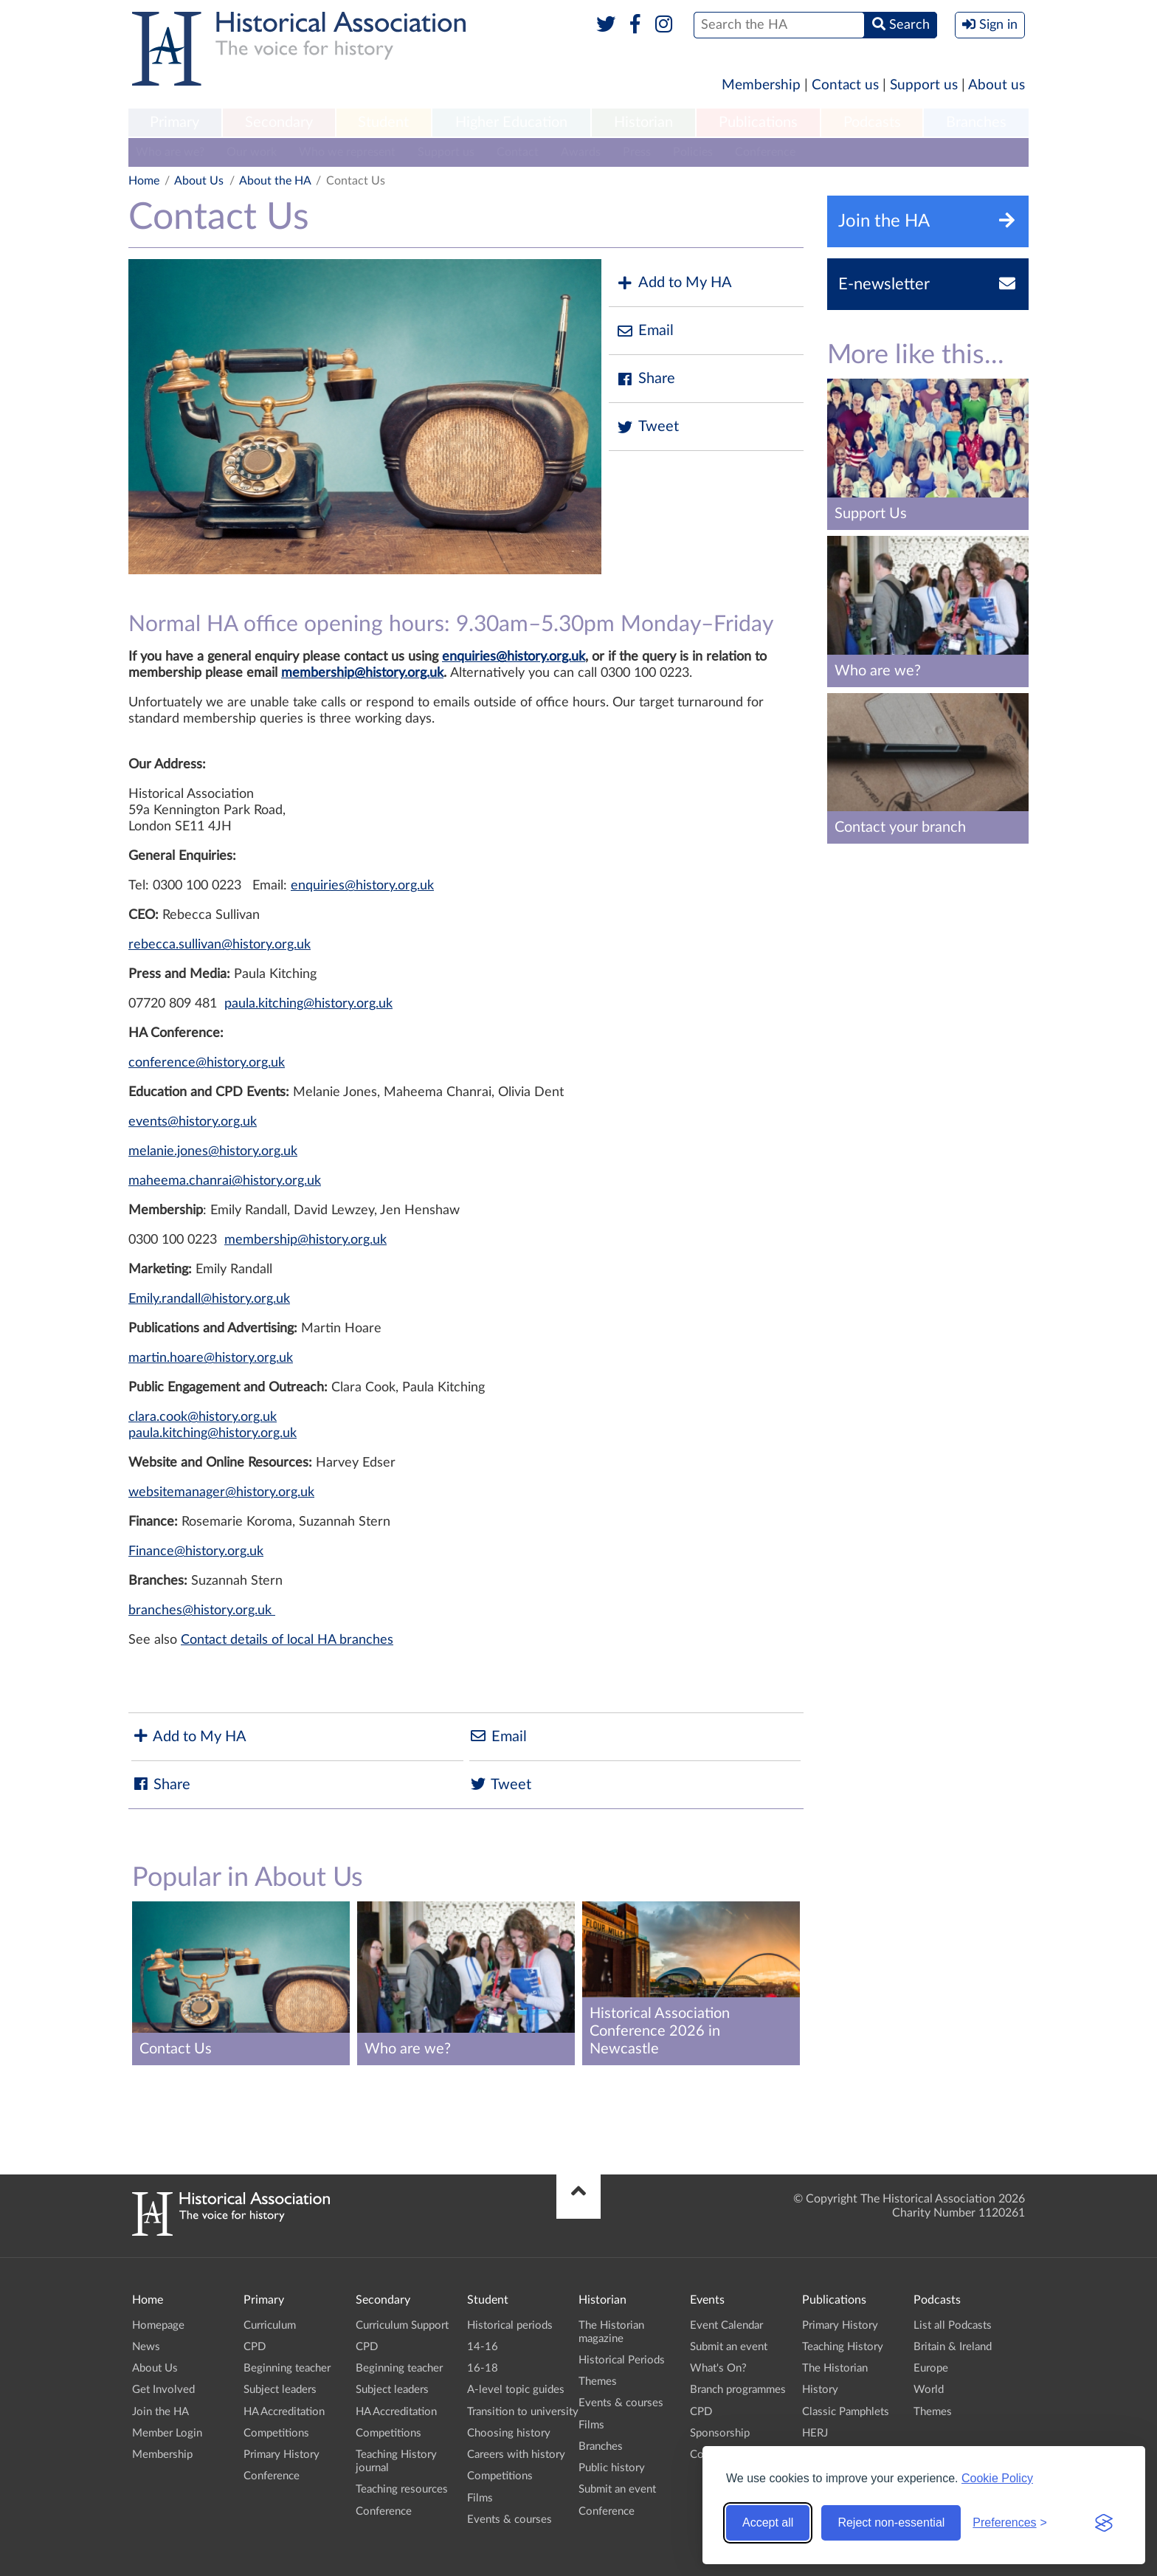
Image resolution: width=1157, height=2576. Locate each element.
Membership (761, 85)
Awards (581, 152)
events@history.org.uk (192, 1122)
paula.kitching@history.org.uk (308, 1003)
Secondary (279, 122)
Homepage (158, 2325)
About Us (199, 181)
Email (645, 331)
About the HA (275, 181)
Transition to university (522, 2411)
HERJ (815, 2433)
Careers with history (516, 2454)
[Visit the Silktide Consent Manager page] (1104, 2523)
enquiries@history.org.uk (513, 657)
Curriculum (270, 2325)
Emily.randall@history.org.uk (209, 1299)
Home (143, 181)
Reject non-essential (890, 2522)
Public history (611, 2467)
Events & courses (509, 2519)
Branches (976, 122)
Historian (643, 122)
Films (480, 2498)
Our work (252, 152)
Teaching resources (402, 2489)
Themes (597, 2381)
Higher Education (511, 122)
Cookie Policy (997, 2478)
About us (996, 85)
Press (637, 152)
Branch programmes (738, 2389)
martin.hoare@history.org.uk (210, 1358)
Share (645, 379)
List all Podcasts (952, 2325)
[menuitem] (175, 123)
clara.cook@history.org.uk (202, 1417)
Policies (693, 152)
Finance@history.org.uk (195, 1551)
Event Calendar (726, 2325)
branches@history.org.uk (201, 1610)
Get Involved (163, 2389)
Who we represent (347, 152)
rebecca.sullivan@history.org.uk (219, 944)
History (820, 2389)
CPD (255, 2346)
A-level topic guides (515, 2389)
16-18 (482, 2368)
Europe (930, 2368)
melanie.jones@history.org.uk (212, 1151)
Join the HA (160, 2411)
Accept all (767, 2522)
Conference (765, 152)
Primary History (282, 2454)
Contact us (845, 85)
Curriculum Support (402, 2325)
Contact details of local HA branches (287, 1640)
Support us (924, 85)
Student (383, 122)
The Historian (835, 2368)
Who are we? (170, 152)
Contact (518, 152)
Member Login (167, 2433)
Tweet (647, 427)
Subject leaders (280, 2389)
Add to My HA (674, 283)
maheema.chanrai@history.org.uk (224, 1181)
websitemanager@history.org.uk (221, 1492)
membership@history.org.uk (362, 673)
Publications (758, 122)
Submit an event (617, 2489)
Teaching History (842, 2346)
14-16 (482, 2346)
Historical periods (510, 2325)
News (146, 2346)
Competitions (276, 2433)
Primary (174, 122)
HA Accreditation (284, 2411)
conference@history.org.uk (206, 1063)
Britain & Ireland (952, 2346)
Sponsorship (720, 2433)
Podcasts (872, 122)
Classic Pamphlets (845, 2411)
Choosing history (508, 2433)
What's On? (718, 2368)
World (928, 2389)
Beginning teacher (287, 2368)
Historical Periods (621, 2360)
